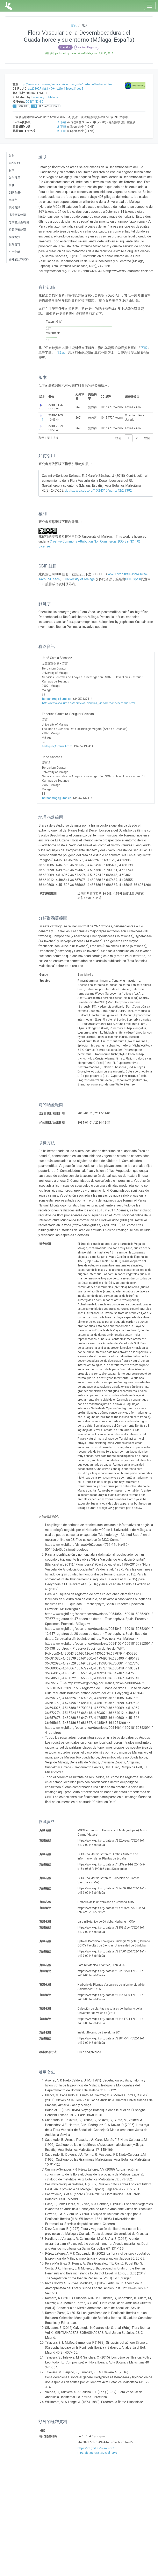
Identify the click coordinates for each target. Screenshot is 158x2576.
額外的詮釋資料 (19, 259)
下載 (62, 122)
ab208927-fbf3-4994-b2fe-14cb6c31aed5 (55, 88)
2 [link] (137, 438)
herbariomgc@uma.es (56, 698)
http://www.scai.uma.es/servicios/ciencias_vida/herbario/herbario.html (66, 84)
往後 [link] (147, 438)
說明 (11, 155)
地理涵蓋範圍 (17, 214)
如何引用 (14, 177)
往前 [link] (118, 438)
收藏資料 (14, 244)
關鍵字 (13, 200)
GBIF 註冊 (15, 192)
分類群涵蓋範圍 (19, 222)
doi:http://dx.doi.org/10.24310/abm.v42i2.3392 (98, 490)
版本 (11, 170)
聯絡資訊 (14, 207)
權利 (11, 185)
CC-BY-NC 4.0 (34, 101)
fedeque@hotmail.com (57, 746)
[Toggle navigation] (150, 6)
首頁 (74, 25)
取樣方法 (14, 237)
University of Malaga (44, 97)
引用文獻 (14, 252)
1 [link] (128, 438)
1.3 (41, 430)
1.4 (41, 419)
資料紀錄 (14, 162)
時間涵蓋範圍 (17, 229)
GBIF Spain (133, 579)
